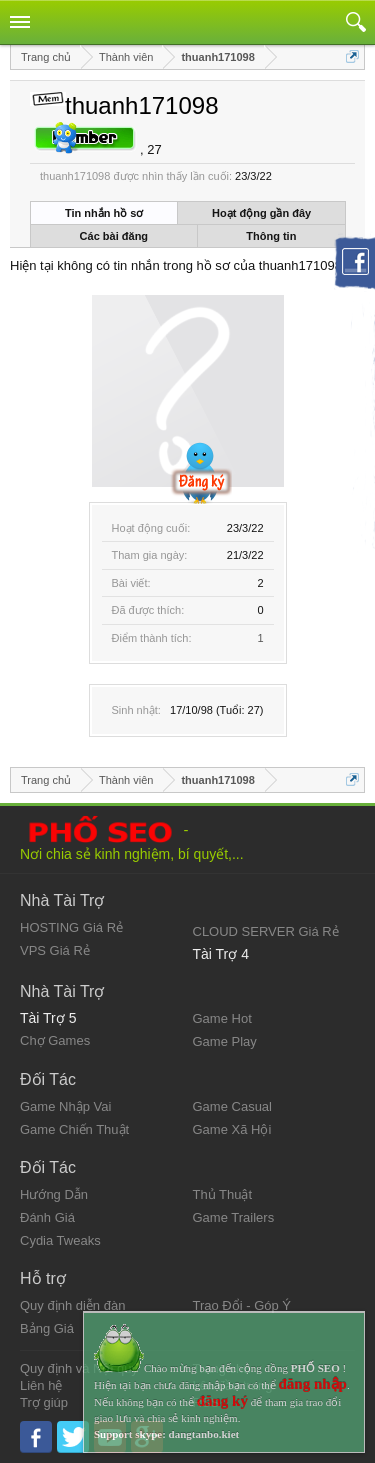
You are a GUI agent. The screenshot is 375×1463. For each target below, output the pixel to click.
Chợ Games (55, 1040)
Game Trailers (234, 1217)
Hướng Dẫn (54, 1194)
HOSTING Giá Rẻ (71, 927)
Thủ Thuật (223, 1194)
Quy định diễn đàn (72, 1305)
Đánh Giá (47, 1217)
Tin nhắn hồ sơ (104, 213)
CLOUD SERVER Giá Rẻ (266, 931)
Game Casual (232, 1106)
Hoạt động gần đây (261, 213)
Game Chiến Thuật (74, 1129)
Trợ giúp (44, 1402)
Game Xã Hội (232, 1129)
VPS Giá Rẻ (55, 950)
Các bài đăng (114, 236)
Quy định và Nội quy (79, 1368)
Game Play (225, 1041)
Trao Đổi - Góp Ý (242, 1305)
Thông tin (271, 236)
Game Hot (222, 1018)
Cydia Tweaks (60, 1240)
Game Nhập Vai (65, 1106)
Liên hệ (41, 1385)
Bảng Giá (47, 1328)
